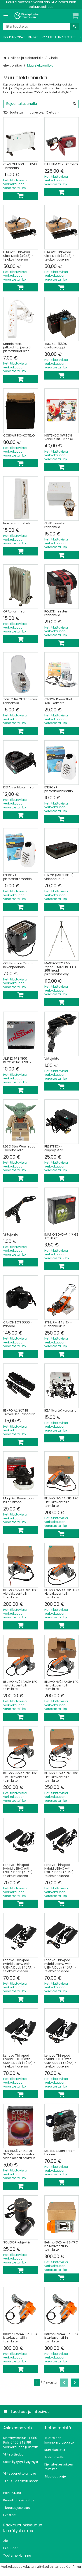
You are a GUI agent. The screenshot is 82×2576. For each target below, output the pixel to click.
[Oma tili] (68, 15)
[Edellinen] (64, 2383)
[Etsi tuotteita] (41, 26)
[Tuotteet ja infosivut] (7, 15)
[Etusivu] (27, 16)
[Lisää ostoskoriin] (20, 196)
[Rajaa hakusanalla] (41, 104)
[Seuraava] (75, 2383)
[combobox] (41, 26)
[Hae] (74, 26)
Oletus (52, 112)
